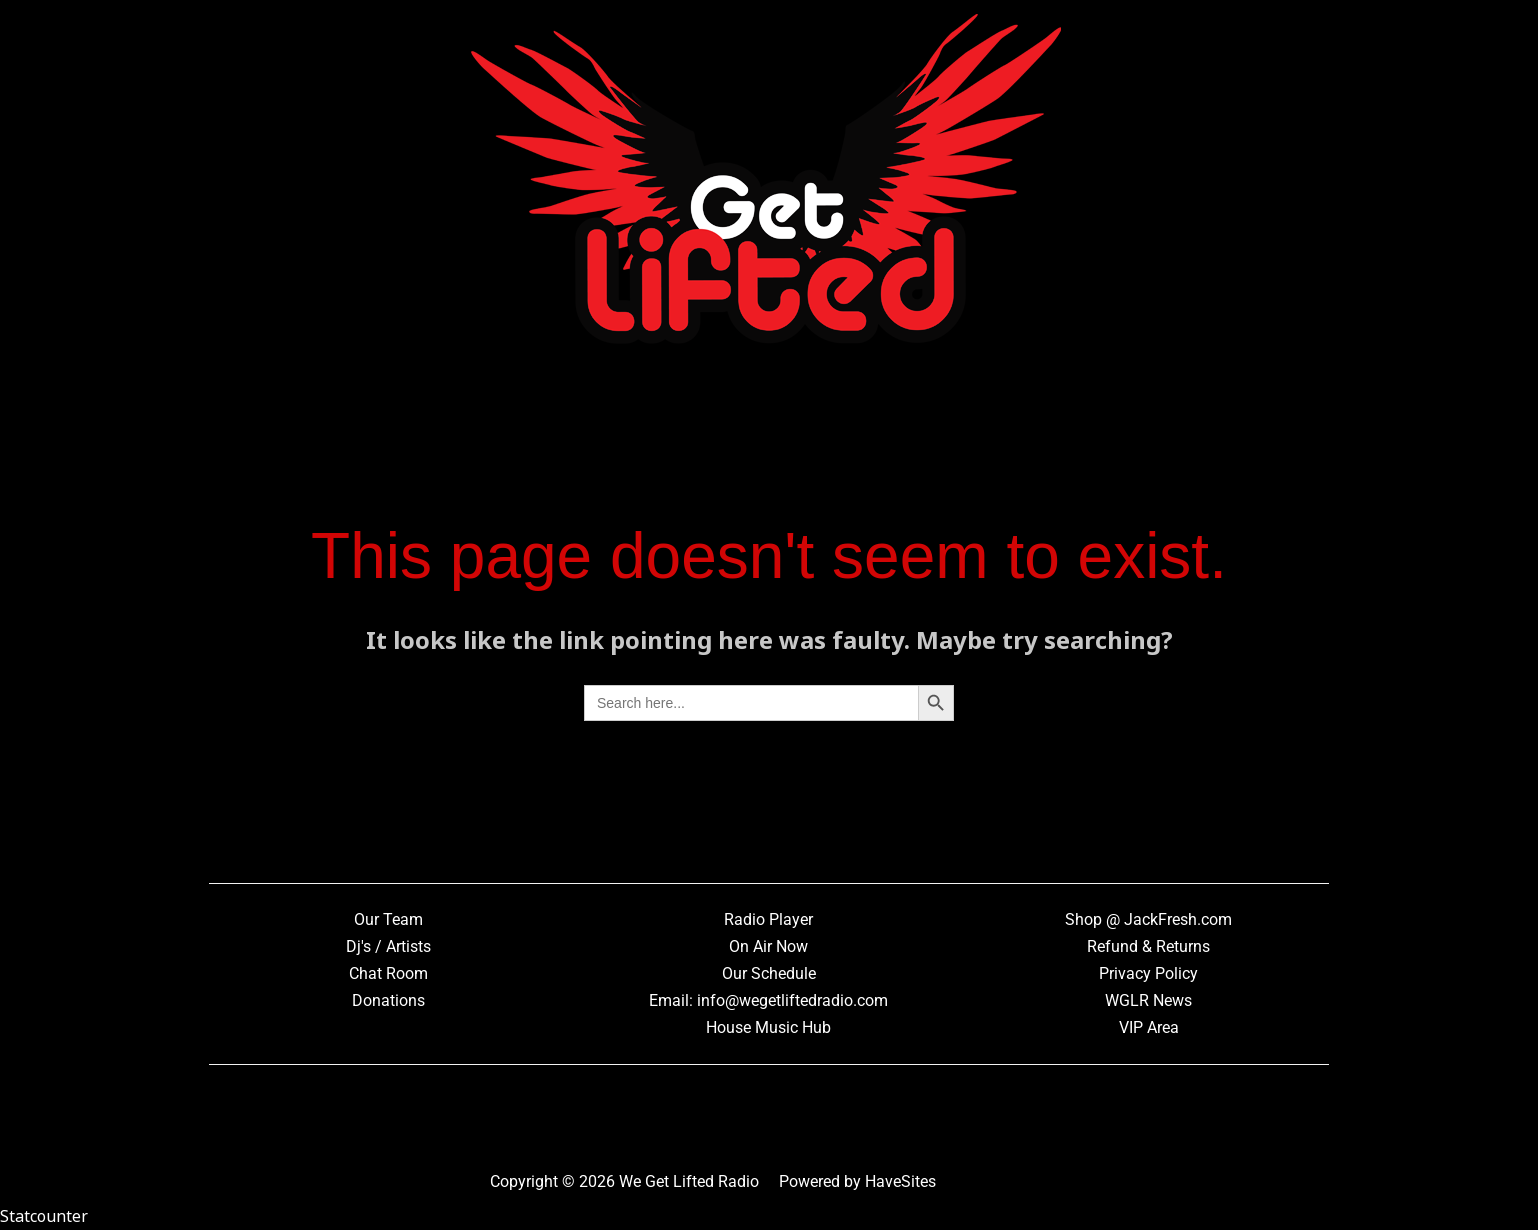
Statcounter (44, 1216)
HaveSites (900, 1181)
